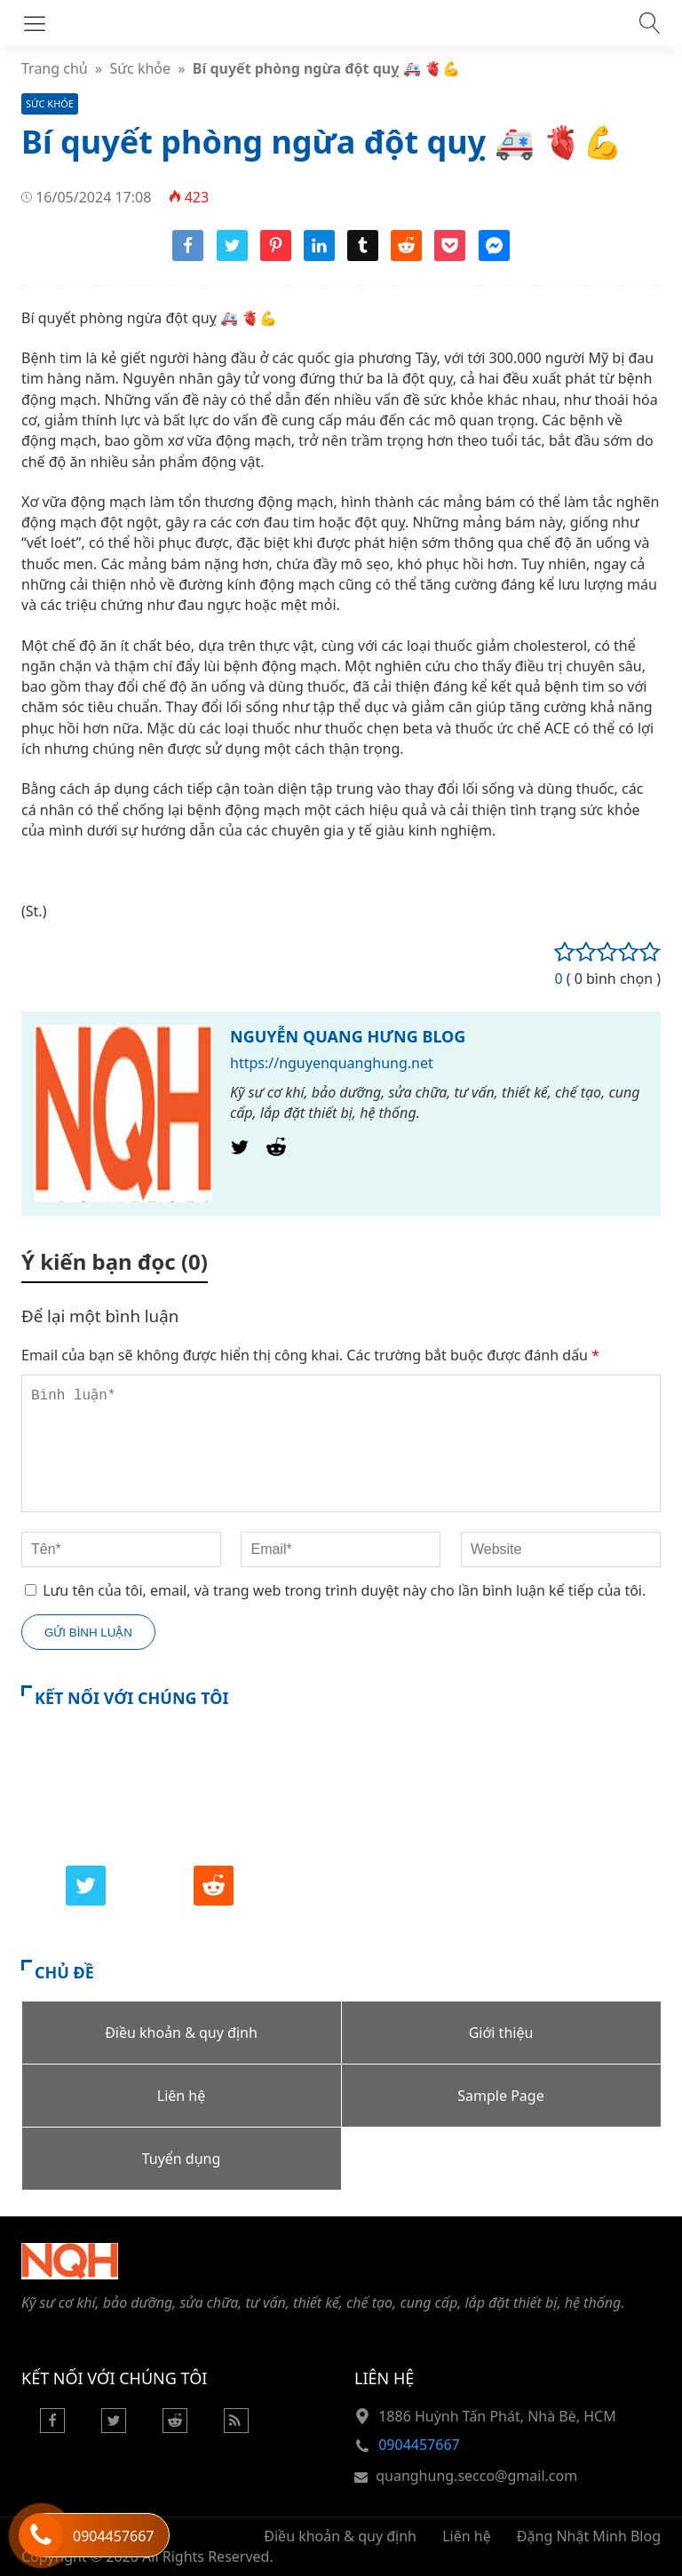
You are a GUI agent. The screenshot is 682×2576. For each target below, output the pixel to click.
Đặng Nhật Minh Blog (589, 2536)
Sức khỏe (140, 68)
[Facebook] (52, 2427)
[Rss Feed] (236, 2427)
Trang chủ (54, 68)
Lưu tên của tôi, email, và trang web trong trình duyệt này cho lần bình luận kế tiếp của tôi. (344, 1590)
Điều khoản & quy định (340, 2536)
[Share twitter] (232, 256)
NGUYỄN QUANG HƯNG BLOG (347, 1036)
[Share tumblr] (362, 256)
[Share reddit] (406, 256)
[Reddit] (276, 1151)
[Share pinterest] (275, 256)
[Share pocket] (449, 256)
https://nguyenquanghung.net (331, 1063)
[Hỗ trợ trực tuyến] (41, 2535)
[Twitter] (240, 1151)
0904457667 (419, 2444)
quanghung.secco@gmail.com (476, 2475)
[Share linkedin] (319, 256)
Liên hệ (466, 2536)
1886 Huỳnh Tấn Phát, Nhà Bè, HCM (497, 2416)
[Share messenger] (494, 256)
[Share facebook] (187, 256)
